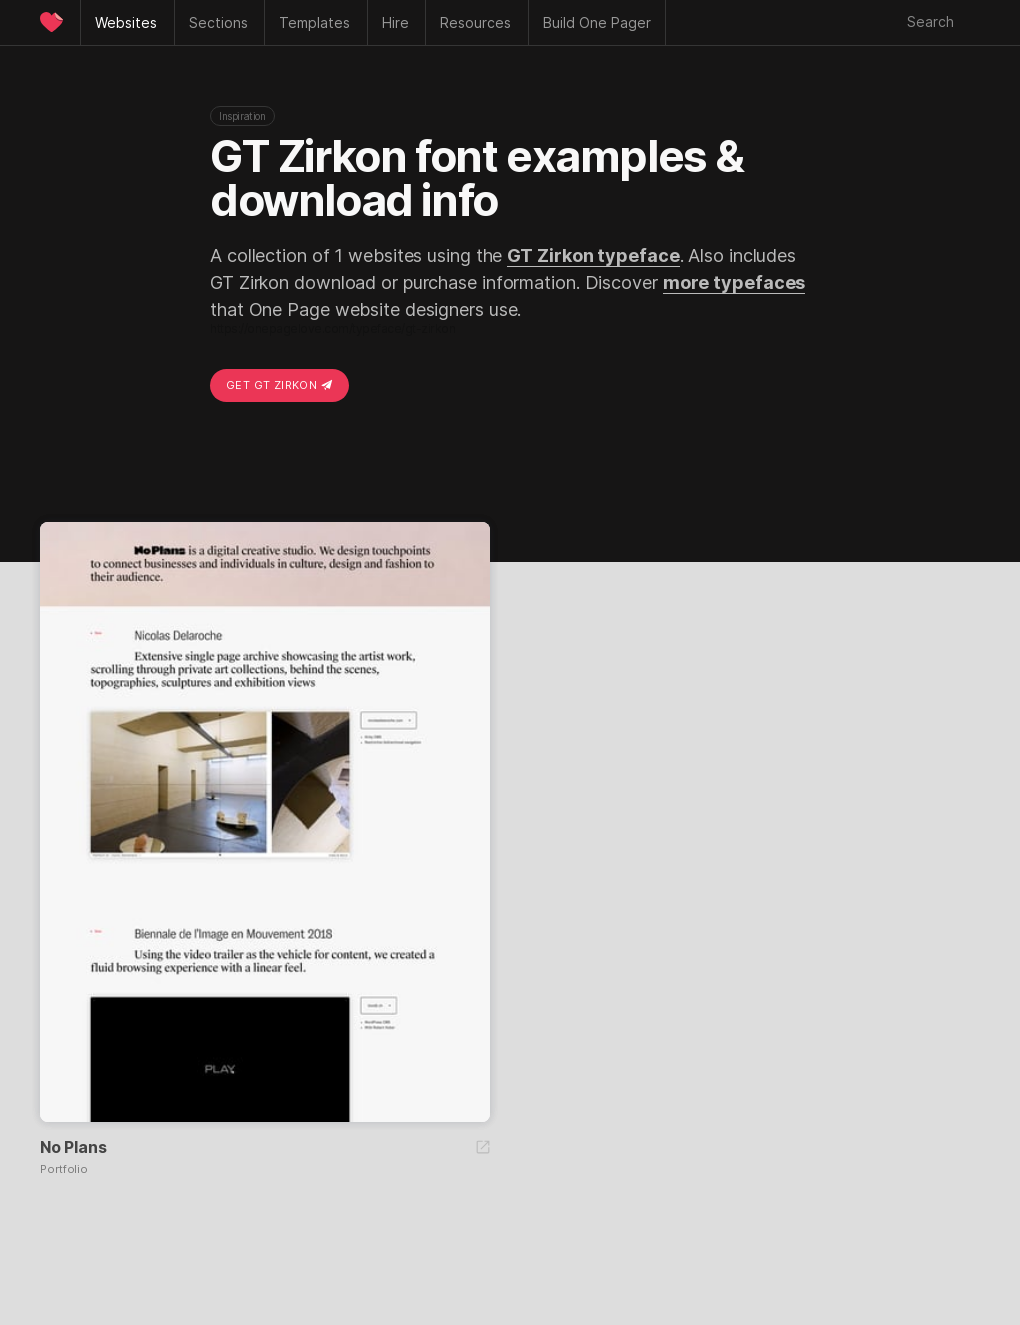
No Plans (73, 1147)
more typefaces (734, 282)
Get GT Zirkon (279, 385)
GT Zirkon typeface (593, 255)
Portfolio (64, 1169)
